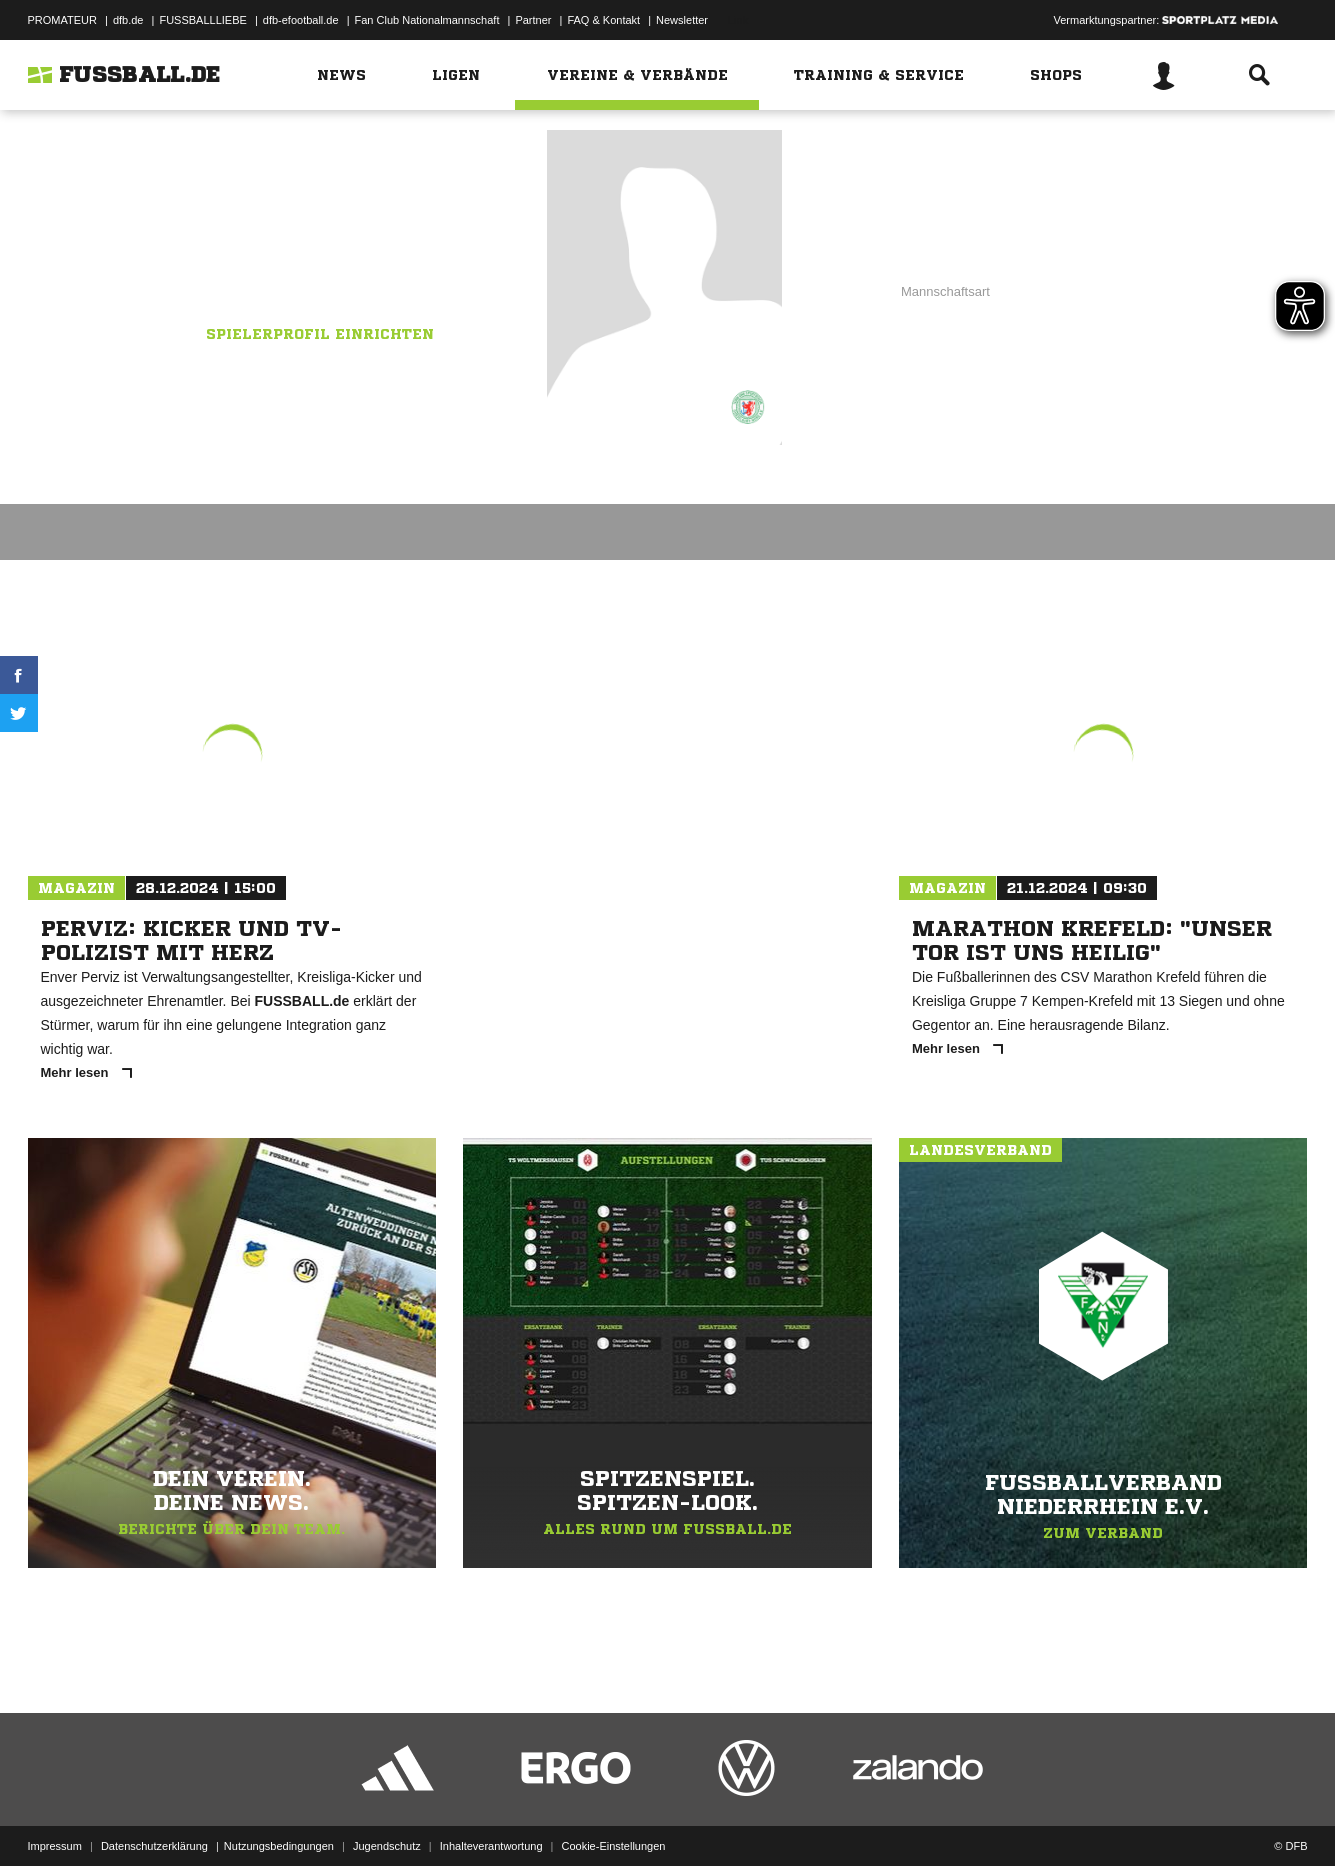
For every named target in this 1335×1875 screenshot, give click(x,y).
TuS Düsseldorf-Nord (337, 267)
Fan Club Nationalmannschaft (427, 20)
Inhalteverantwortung (491, 1828)
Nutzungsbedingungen (279, 1828)
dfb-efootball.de (301, 20)
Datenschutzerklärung (154, 1828)
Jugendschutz (387, 1828)
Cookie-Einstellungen (614, 1828)
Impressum (55, 1828)
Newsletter (682, 20)
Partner (533, 20)
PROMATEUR (62, 20)
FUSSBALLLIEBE (202, 20)
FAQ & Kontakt (603, 20)
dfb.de (128, 20)
